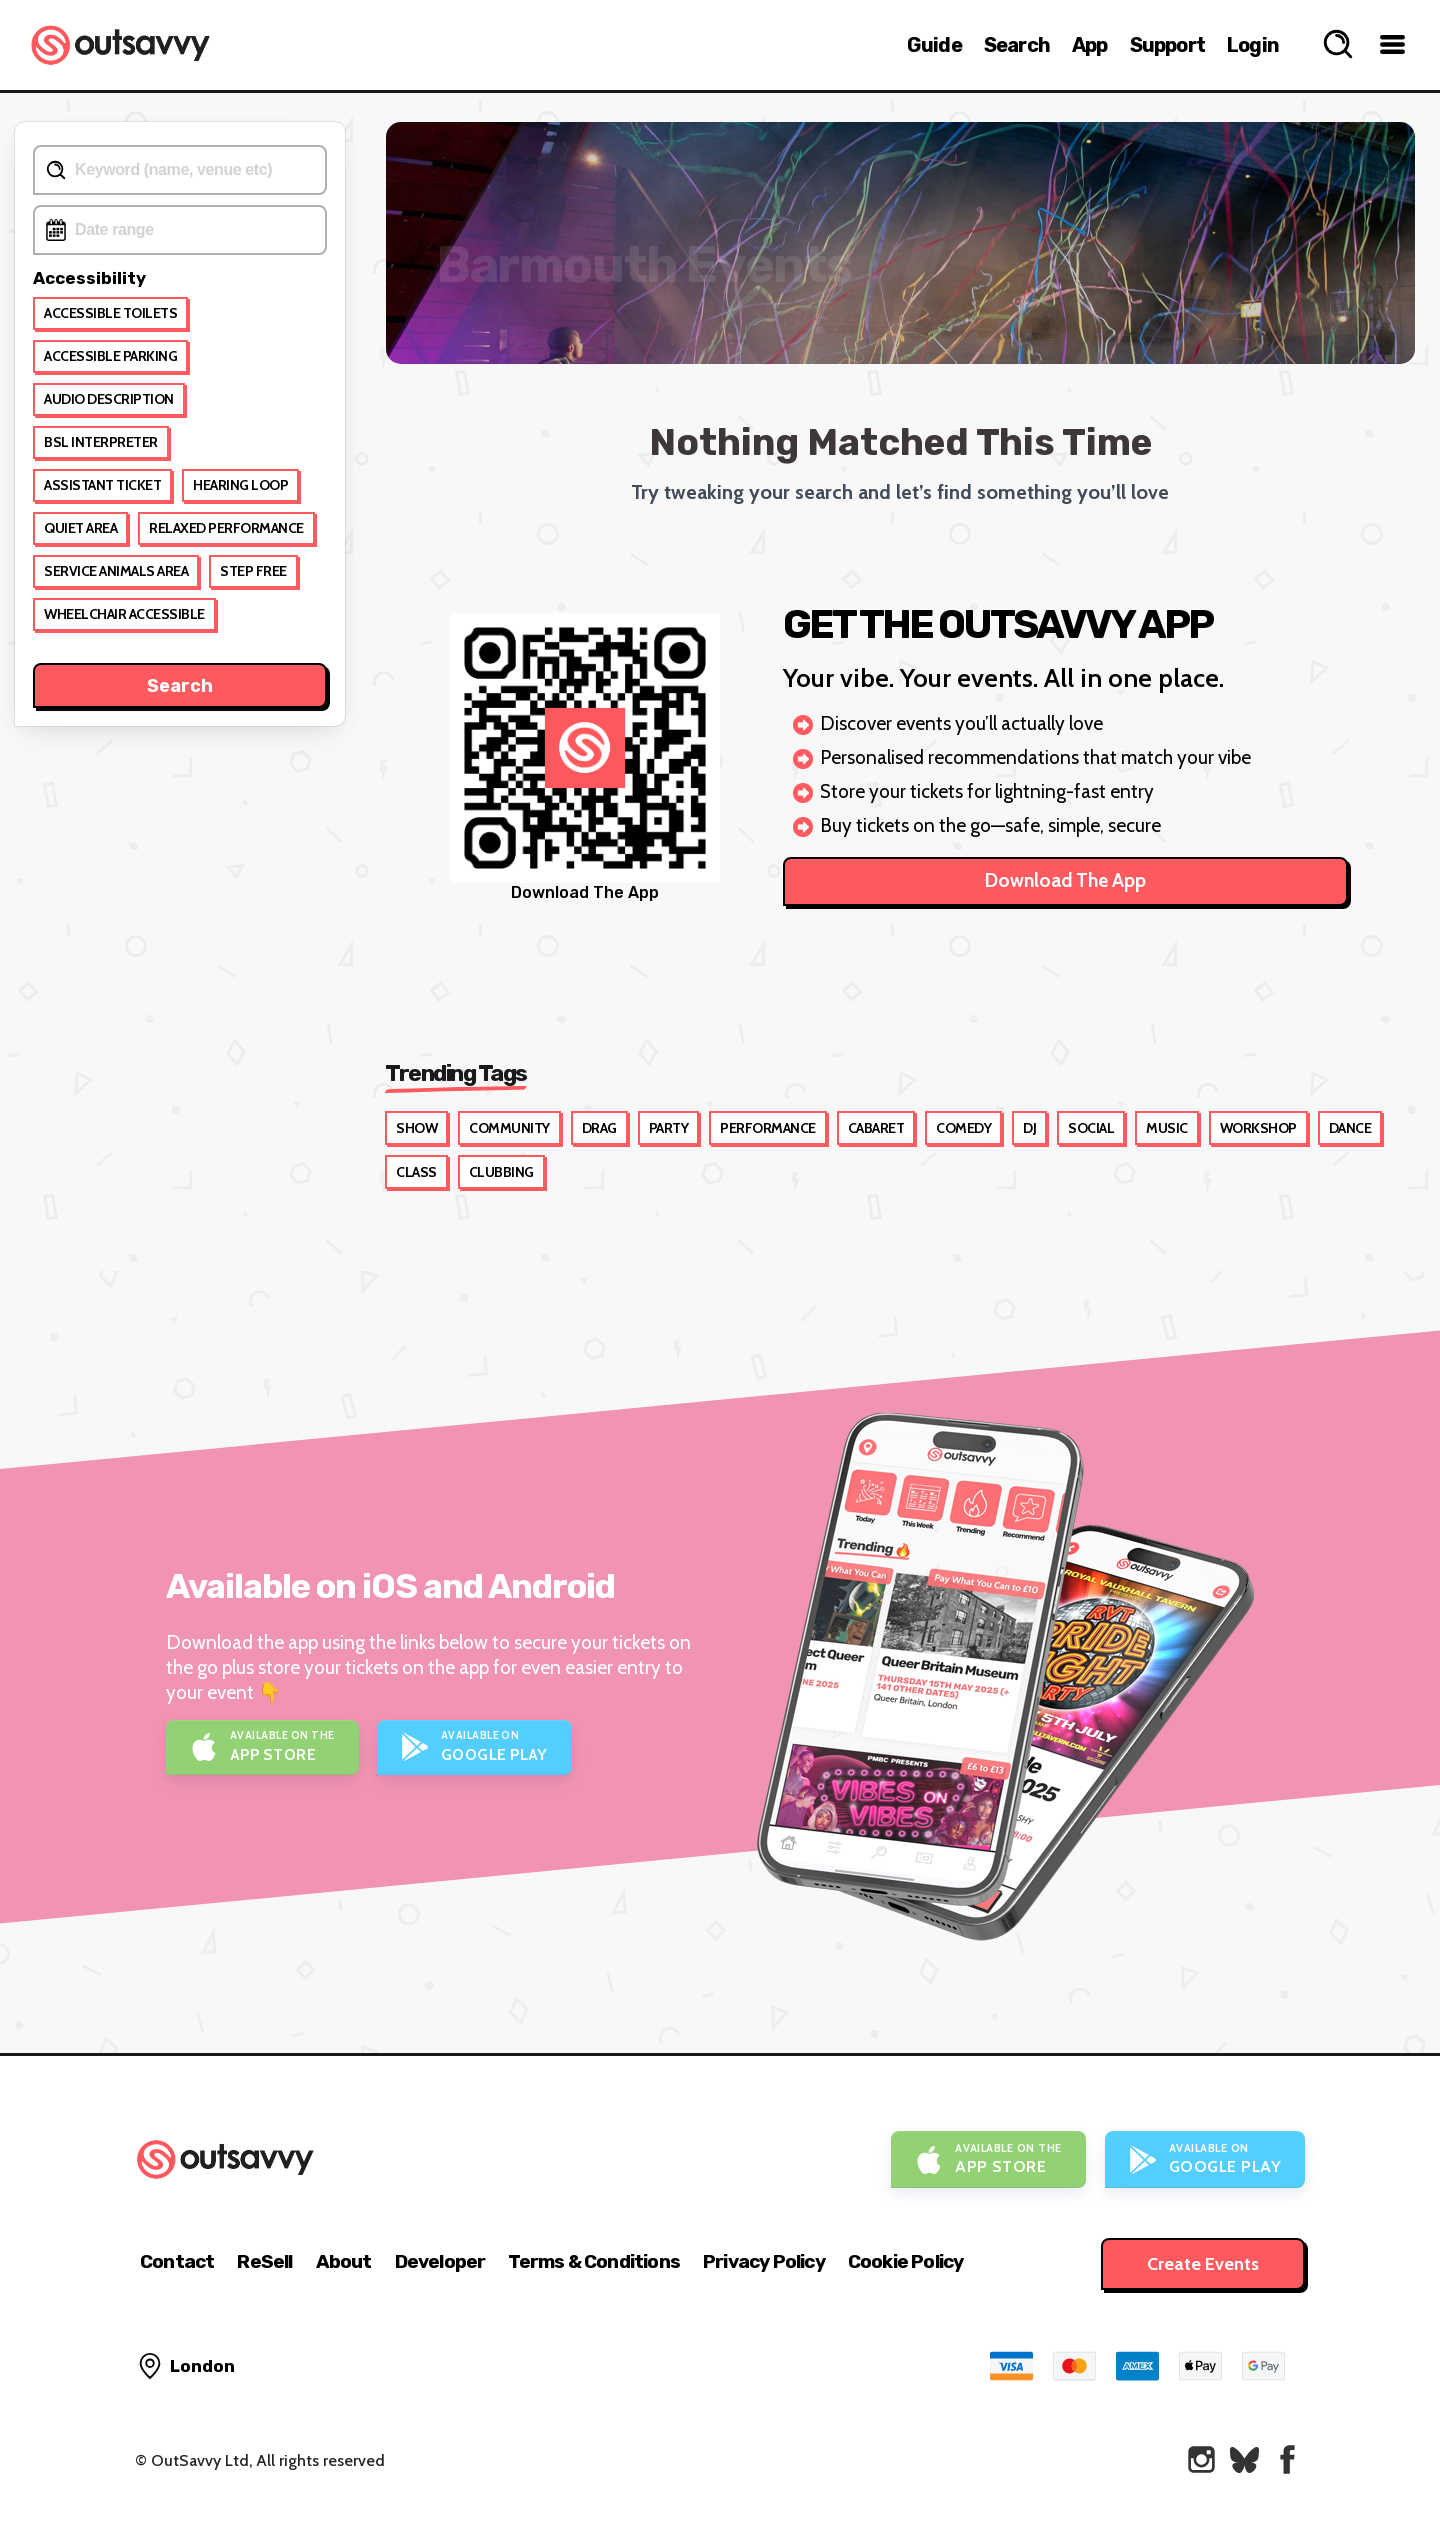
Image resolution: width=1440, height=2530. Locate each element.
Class (416, 1172)
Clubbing (501, 1172)
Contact (177, 2261)
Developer (440, 2261)
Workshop (1258, 1128)
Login (1253, 45)
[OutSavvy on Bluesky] (1244, 2459)
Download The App (1065, 880)
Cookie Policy (906, 2261)
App (1090, 45)
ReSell (264, 2261)
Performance (768, 1128)
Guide (934, 45)
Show (416, 1128)
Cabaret (876, 1128)
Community (509, 1128)
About (344, 2261)
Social (1091, 1128)
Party (669, 1128)
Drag (599, 1128)
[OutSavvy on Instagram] (1201, 2459)
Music (1167, 1128)
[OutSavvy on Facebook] (1287, 2459)
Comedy (963, 1128)
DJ (1029, 1128)
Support (1167, 45)
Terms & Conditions (594, 2261)
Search (1017, 45)
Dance (1350, 1128)
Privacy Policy (764, 2261)
